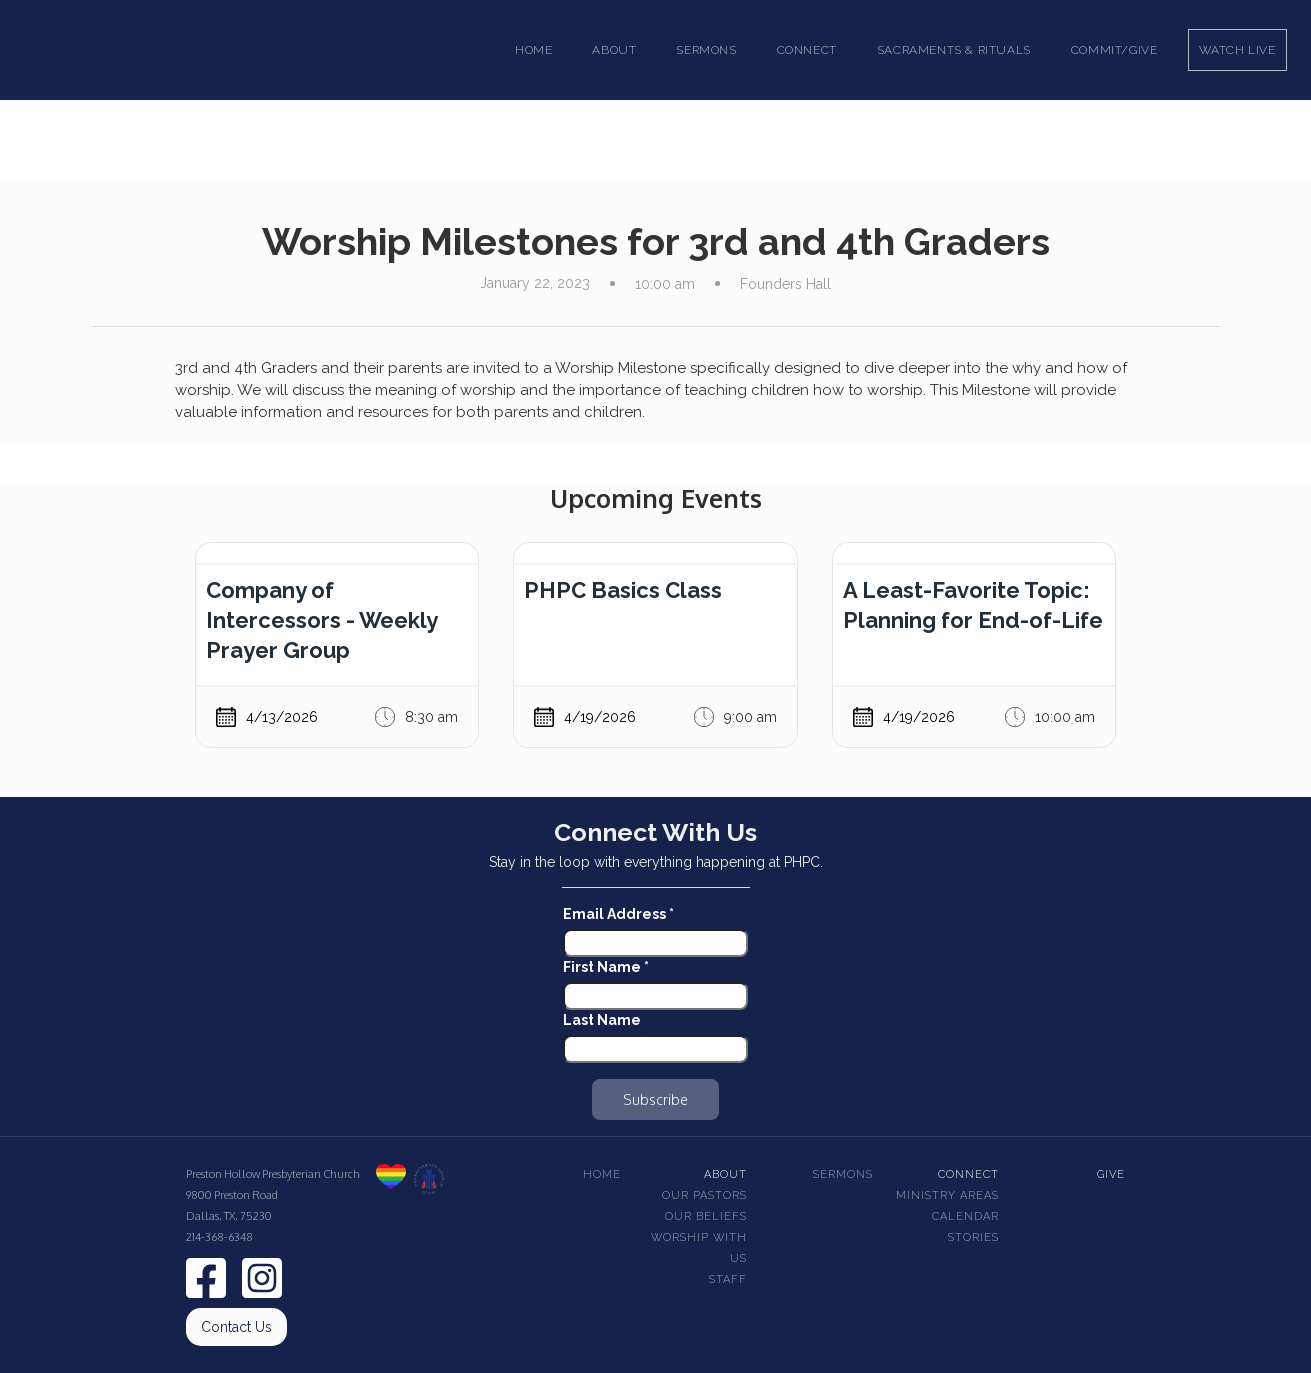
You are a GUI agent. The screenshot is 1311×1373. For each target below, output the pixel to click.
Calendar (965, 1216)
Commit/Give (1114, 50)
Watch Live (1237, 50)
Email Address (618, 914)
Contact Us (236, 1327)
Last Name (602, 1020)
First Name (606, 967)
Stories (973, 1237)
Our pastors (704, 1195)
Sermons (843, 1174)
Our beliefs (706, 1216)
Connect (968, 1174)
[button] (614, 50)
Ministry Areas (947, 1195)
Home (533, 50)
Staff (728, 1279)
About (725, 1174)
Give (1111, 1174)
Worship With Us (699, 1248)
